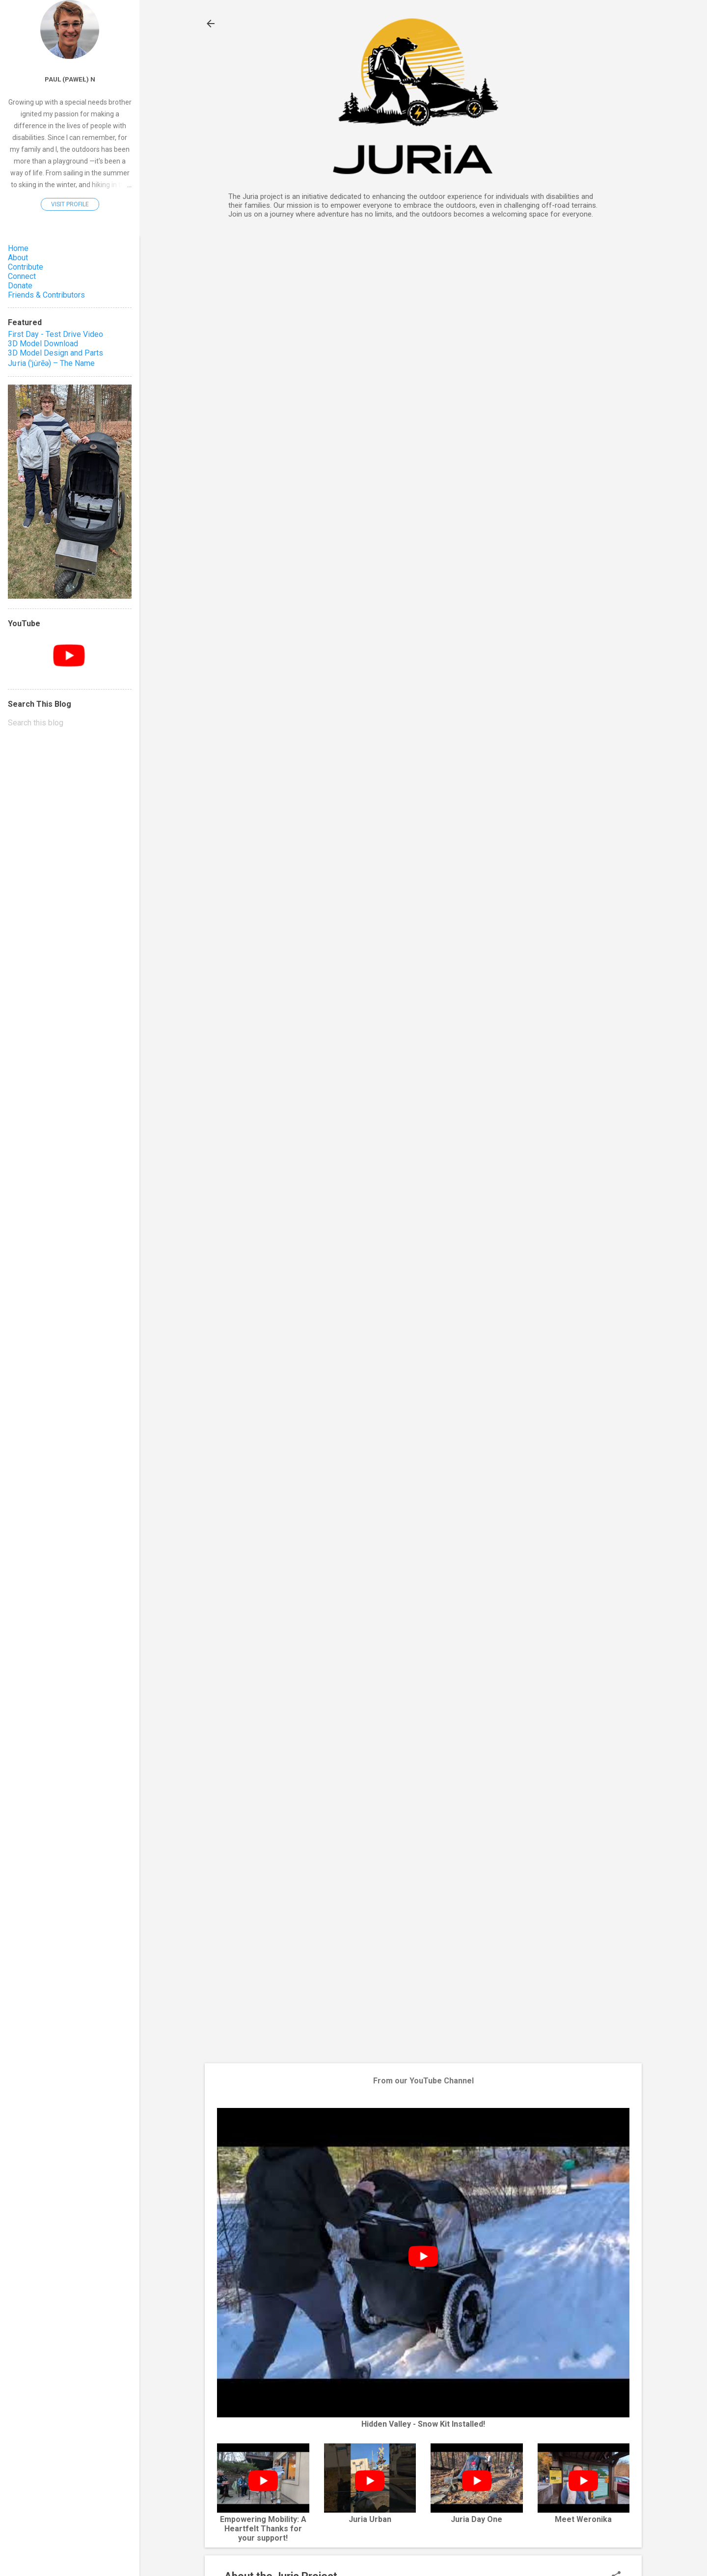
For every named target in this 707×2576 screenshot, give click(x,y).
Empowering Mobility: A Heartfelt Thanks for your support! (263, 2529)
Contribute (25, 267)
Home (18, 248)
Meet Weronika (583, 2519)
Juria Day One (476, 2519)
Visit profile (70, 204)
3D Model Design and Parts (55, 353)
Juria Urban (370, 2519)
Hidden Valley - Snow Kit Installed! (423, 2424)
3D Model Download (43, 343)
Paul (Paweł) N (70, 79)
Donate (20, 285)
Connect (22, 276)
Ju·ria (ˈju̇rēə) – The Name (51, 363)
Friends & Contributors (46, 295)
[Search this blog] (70, 723)
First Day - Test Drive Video (55, 334)
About (18, 257)
